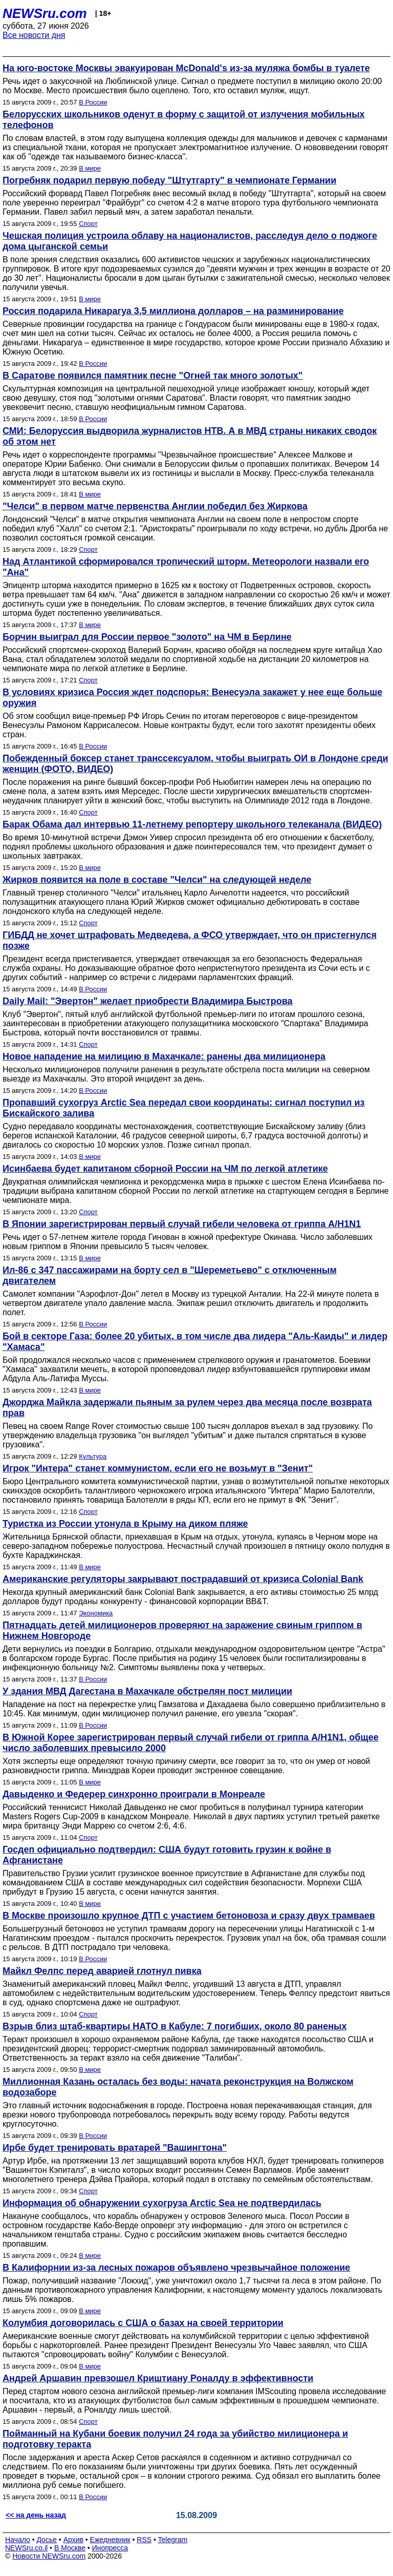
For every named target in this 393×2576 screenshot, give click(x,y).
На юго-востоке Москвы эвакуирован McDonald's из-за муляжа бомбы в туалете (186, 68)
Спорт (88, 223)
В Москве (69, 2548)
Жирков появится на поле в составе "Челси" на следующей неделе (157, 880)
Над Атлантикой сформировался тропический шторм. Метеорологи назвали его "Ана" (186, 566)
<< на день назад (36, 2515)
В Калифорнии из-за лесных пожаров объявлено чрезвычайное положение (176, 2267)
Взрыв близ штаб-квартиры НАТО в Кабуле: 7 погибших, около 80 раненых (174, 2026)
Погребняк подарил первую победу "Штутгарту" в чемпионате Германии (169, 180)
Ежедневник (110, 2540)
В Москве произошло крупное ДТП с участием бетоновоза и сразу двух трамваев (189, 1915)
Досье (46, 2540)
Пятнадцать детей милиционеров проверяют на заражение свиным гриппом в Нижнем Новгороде (182, 1630)
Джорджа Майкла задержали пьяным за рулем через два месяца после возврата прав (187, 1407)
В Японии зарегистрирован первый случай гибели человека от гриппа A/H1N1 (182, 1224)
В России (93, 102)
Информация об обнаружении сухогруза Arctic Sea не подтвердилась (162, 2203)
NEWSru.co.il (26, 2548)
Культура (92, 1456)
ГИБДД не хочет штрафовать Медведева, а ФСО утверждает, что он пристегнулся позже (190, 940)
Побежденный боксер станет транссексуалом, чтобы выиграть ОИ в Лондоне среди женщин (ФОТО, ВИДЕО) (195, 763)
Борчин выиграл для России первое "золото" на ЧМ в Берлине (147, 637)
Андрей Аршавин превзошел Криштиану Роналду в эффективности (158, 2378)
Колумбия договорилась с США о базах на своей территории (143, 2323)
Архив (73, 2540)
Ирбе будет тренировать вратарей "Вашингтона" (115, 2148)
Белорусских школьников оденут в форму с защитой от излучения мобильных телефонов (184, 119)
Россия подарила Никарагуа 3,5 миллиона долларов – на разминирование (173, 311)
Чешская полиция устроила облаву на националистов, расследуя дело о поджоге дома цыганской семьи (190, 241)
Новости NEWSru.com (48, 2556)
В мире (90, 168)
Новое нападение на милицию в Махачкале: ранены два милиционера (164, 1056)
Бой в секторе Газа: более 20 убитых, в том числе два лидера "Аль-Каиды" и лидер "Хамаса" (195, 1341)
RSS (144, 2540)
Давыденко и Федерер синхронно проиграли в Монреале (134, 1794)
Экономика (96, 1613)
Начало (17, 2540)
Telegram (173, 2540)
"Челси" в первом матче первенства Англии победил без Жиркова (155, 506)
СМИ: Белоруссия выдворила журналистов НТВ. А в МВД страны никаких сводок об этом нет (190, 436)
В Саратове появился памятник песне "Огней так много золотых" (152, 375)
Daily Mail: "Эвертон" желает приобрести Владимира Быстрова (148, 1001)
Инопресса (110, 2548)
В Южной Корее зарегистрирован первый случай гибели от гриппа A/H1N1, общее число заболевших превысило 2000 (191, 1742)
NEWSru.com (45, 13)
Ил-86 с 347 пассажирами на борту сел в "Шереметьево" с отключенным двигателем (170, 1275)
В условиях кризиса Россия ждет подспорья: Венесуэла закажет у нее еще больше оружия (192, 697)
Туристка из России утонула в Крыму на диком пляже (125, 1524)
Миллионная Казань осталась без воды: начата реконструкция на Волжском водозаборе (178, 2086)
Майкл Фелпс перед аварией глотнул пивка (102, 1971)
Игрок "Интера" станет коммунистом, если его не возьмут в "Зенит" (158, 1468)
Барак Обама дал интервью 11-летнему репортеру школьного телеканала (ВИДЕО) (192, 824)
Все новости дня (34, 35)
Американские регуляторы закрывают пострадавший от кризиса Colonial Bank (183, 1579)
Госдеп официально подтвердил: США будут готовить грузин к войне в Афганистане (167, 1854)
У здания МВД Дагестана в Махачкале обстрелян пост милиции (147, 1691)
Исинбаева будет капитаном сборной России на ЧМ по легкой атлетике (165, 1169)
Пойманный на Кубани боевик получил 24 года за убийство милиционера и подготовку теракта (175, 2438)
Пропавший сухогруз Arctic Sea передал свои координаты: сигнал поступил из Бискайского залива (184, 1107)
